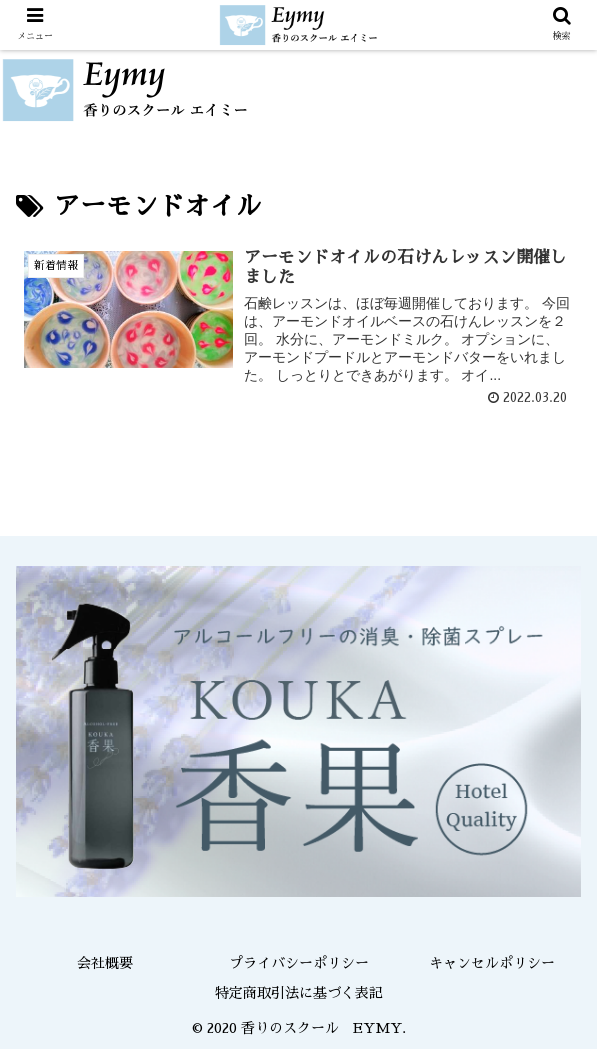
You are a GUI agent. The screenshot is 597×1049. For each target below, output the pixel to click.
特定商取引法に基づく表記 (299, 993)
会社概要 (105, 963)
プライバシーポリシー (299, 963)
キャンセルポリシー (492, 963)
